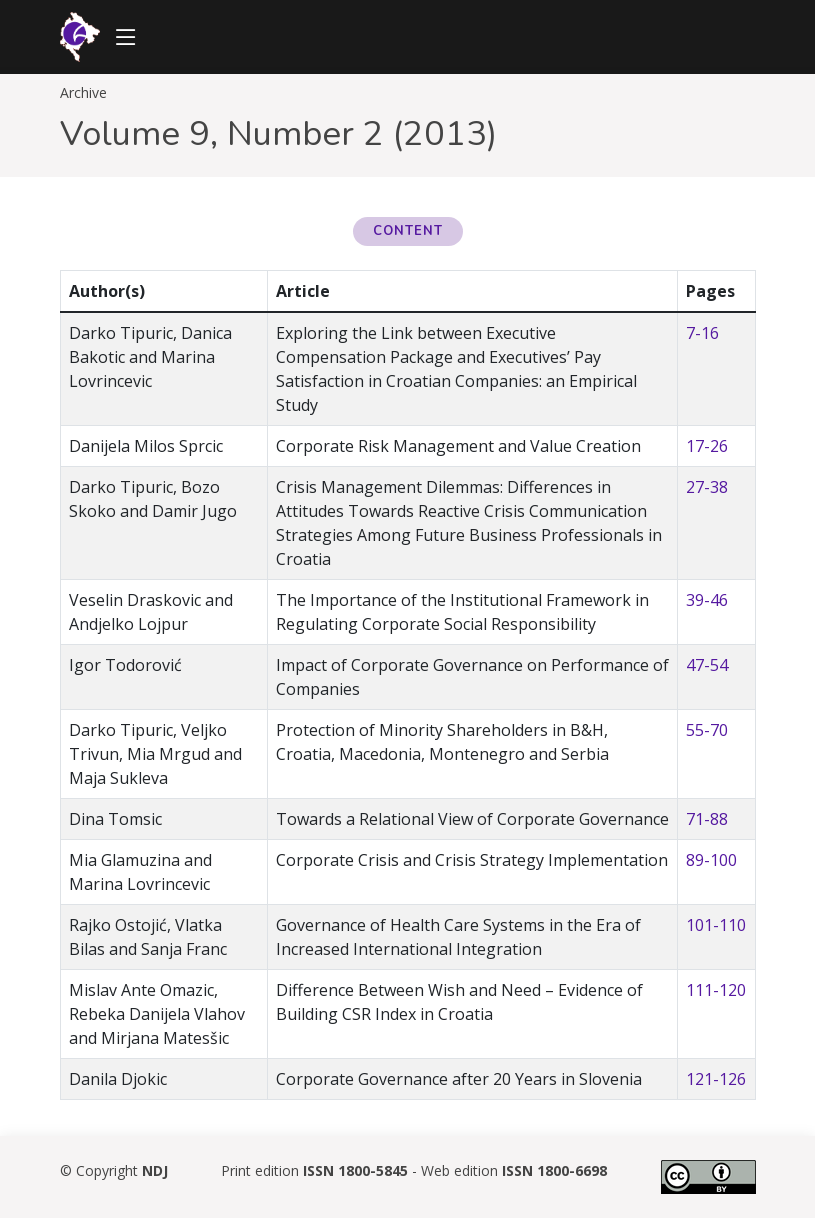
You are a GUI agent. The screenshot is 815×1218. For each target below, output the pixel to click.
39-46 (707, 600)
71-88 (707, 819)
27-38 (707, 487)
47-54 (707, 665)
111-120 (716, 990)
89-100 (711, 860)
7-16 (702, 333)
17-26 (707, 446)
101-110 (716, 925)
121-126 (716, 1079)
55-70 (707, 730)
